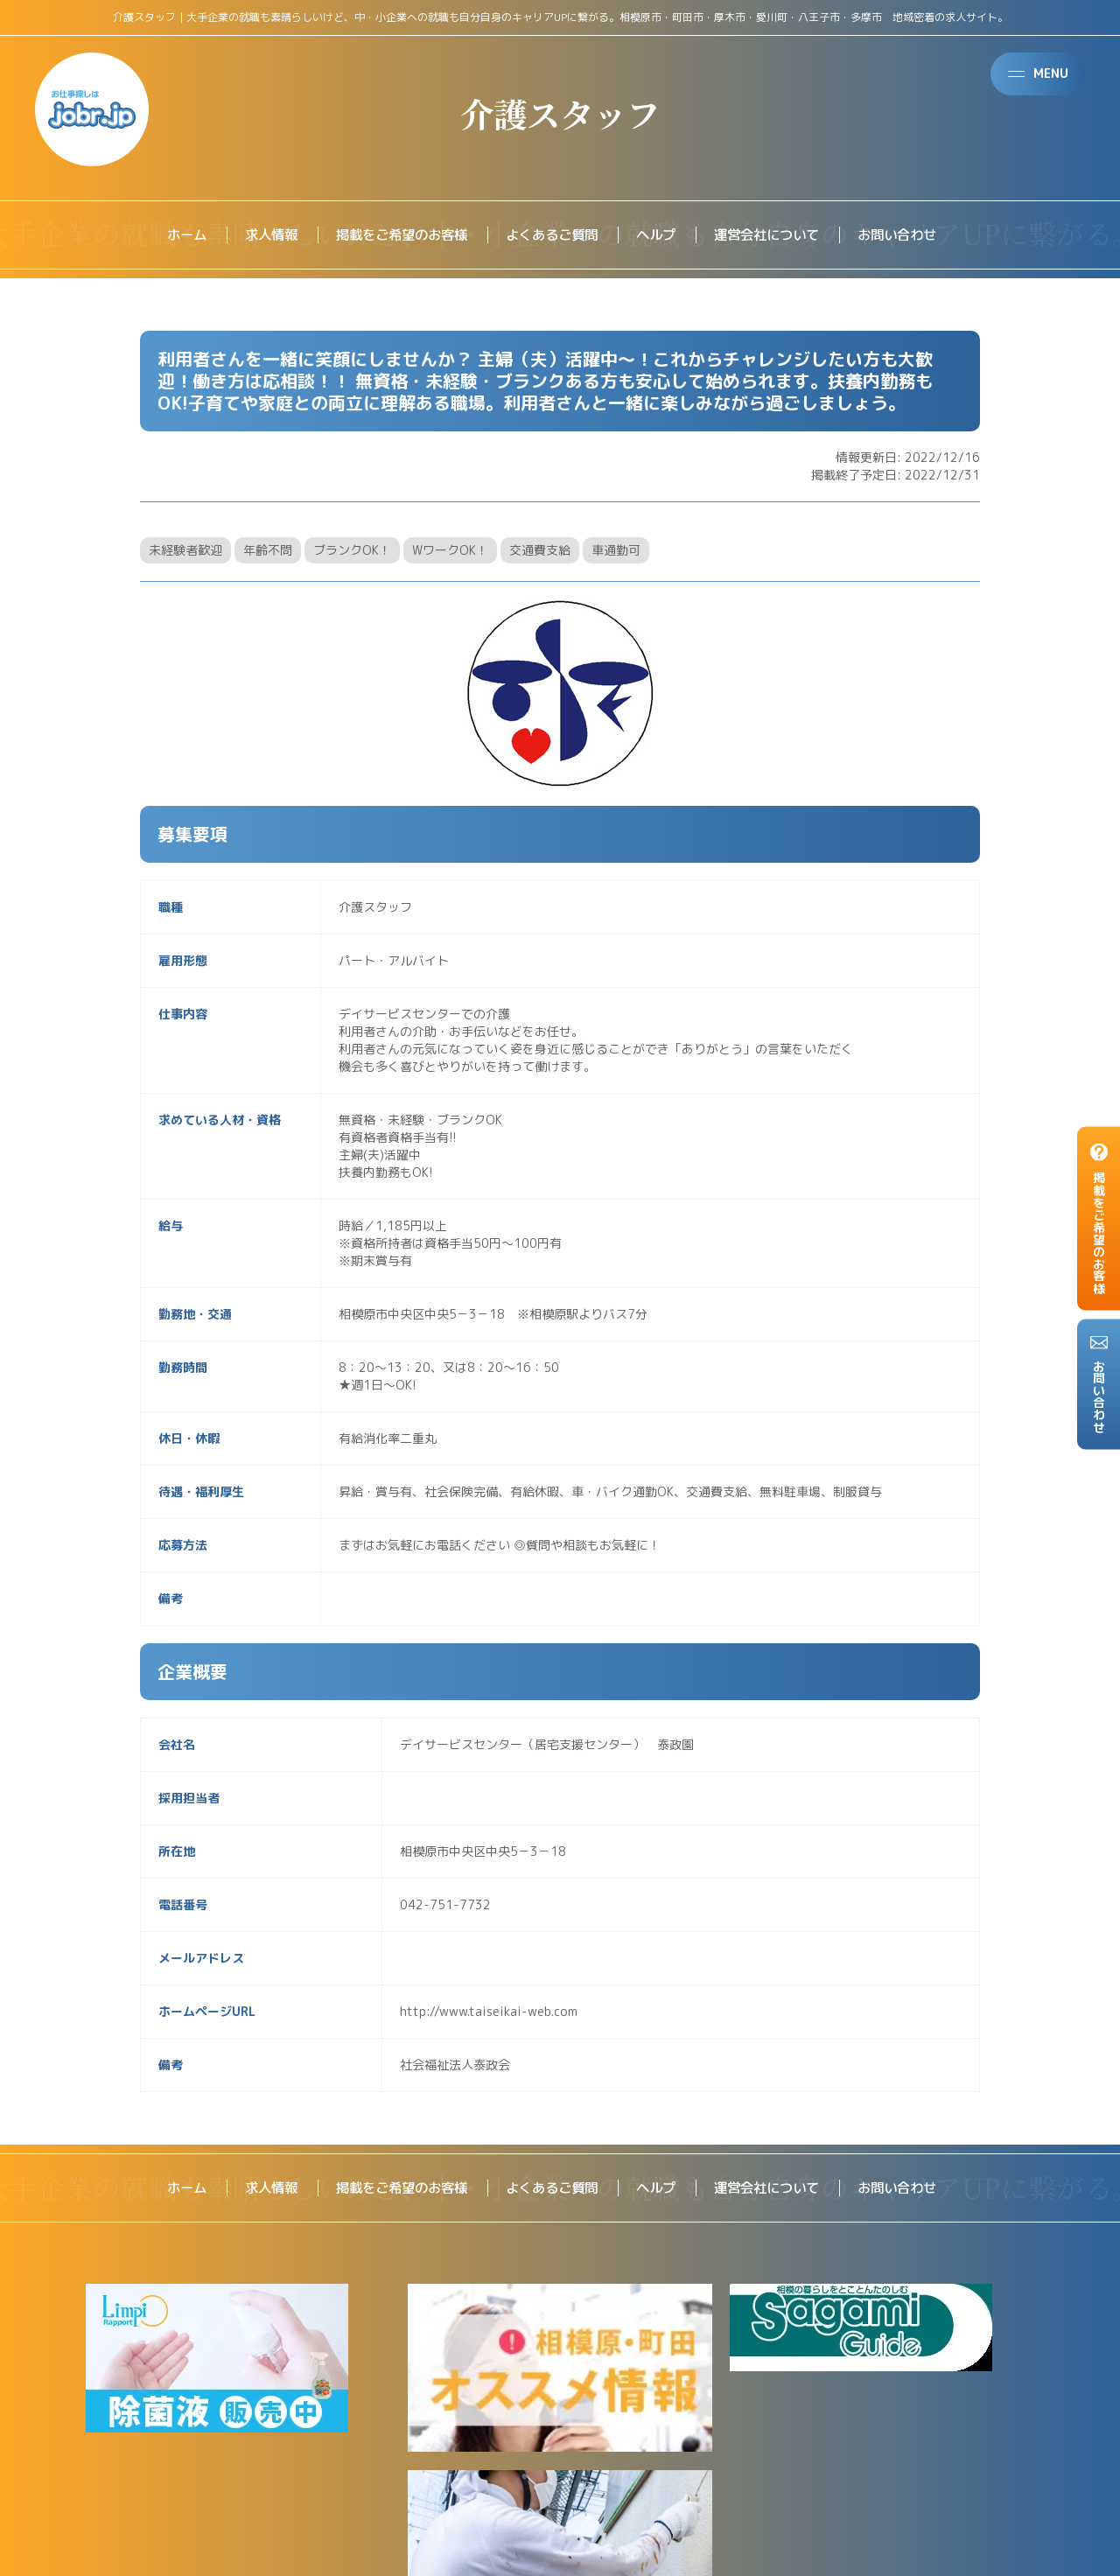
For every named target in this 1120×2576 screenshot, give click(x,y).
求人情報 (257, 235)
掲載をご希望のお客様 (394, 235)
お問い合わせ (912, 235)
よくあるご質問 (551, 235)
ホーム (170, 235)
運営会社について (775, 235)
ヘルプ (660, 235)
